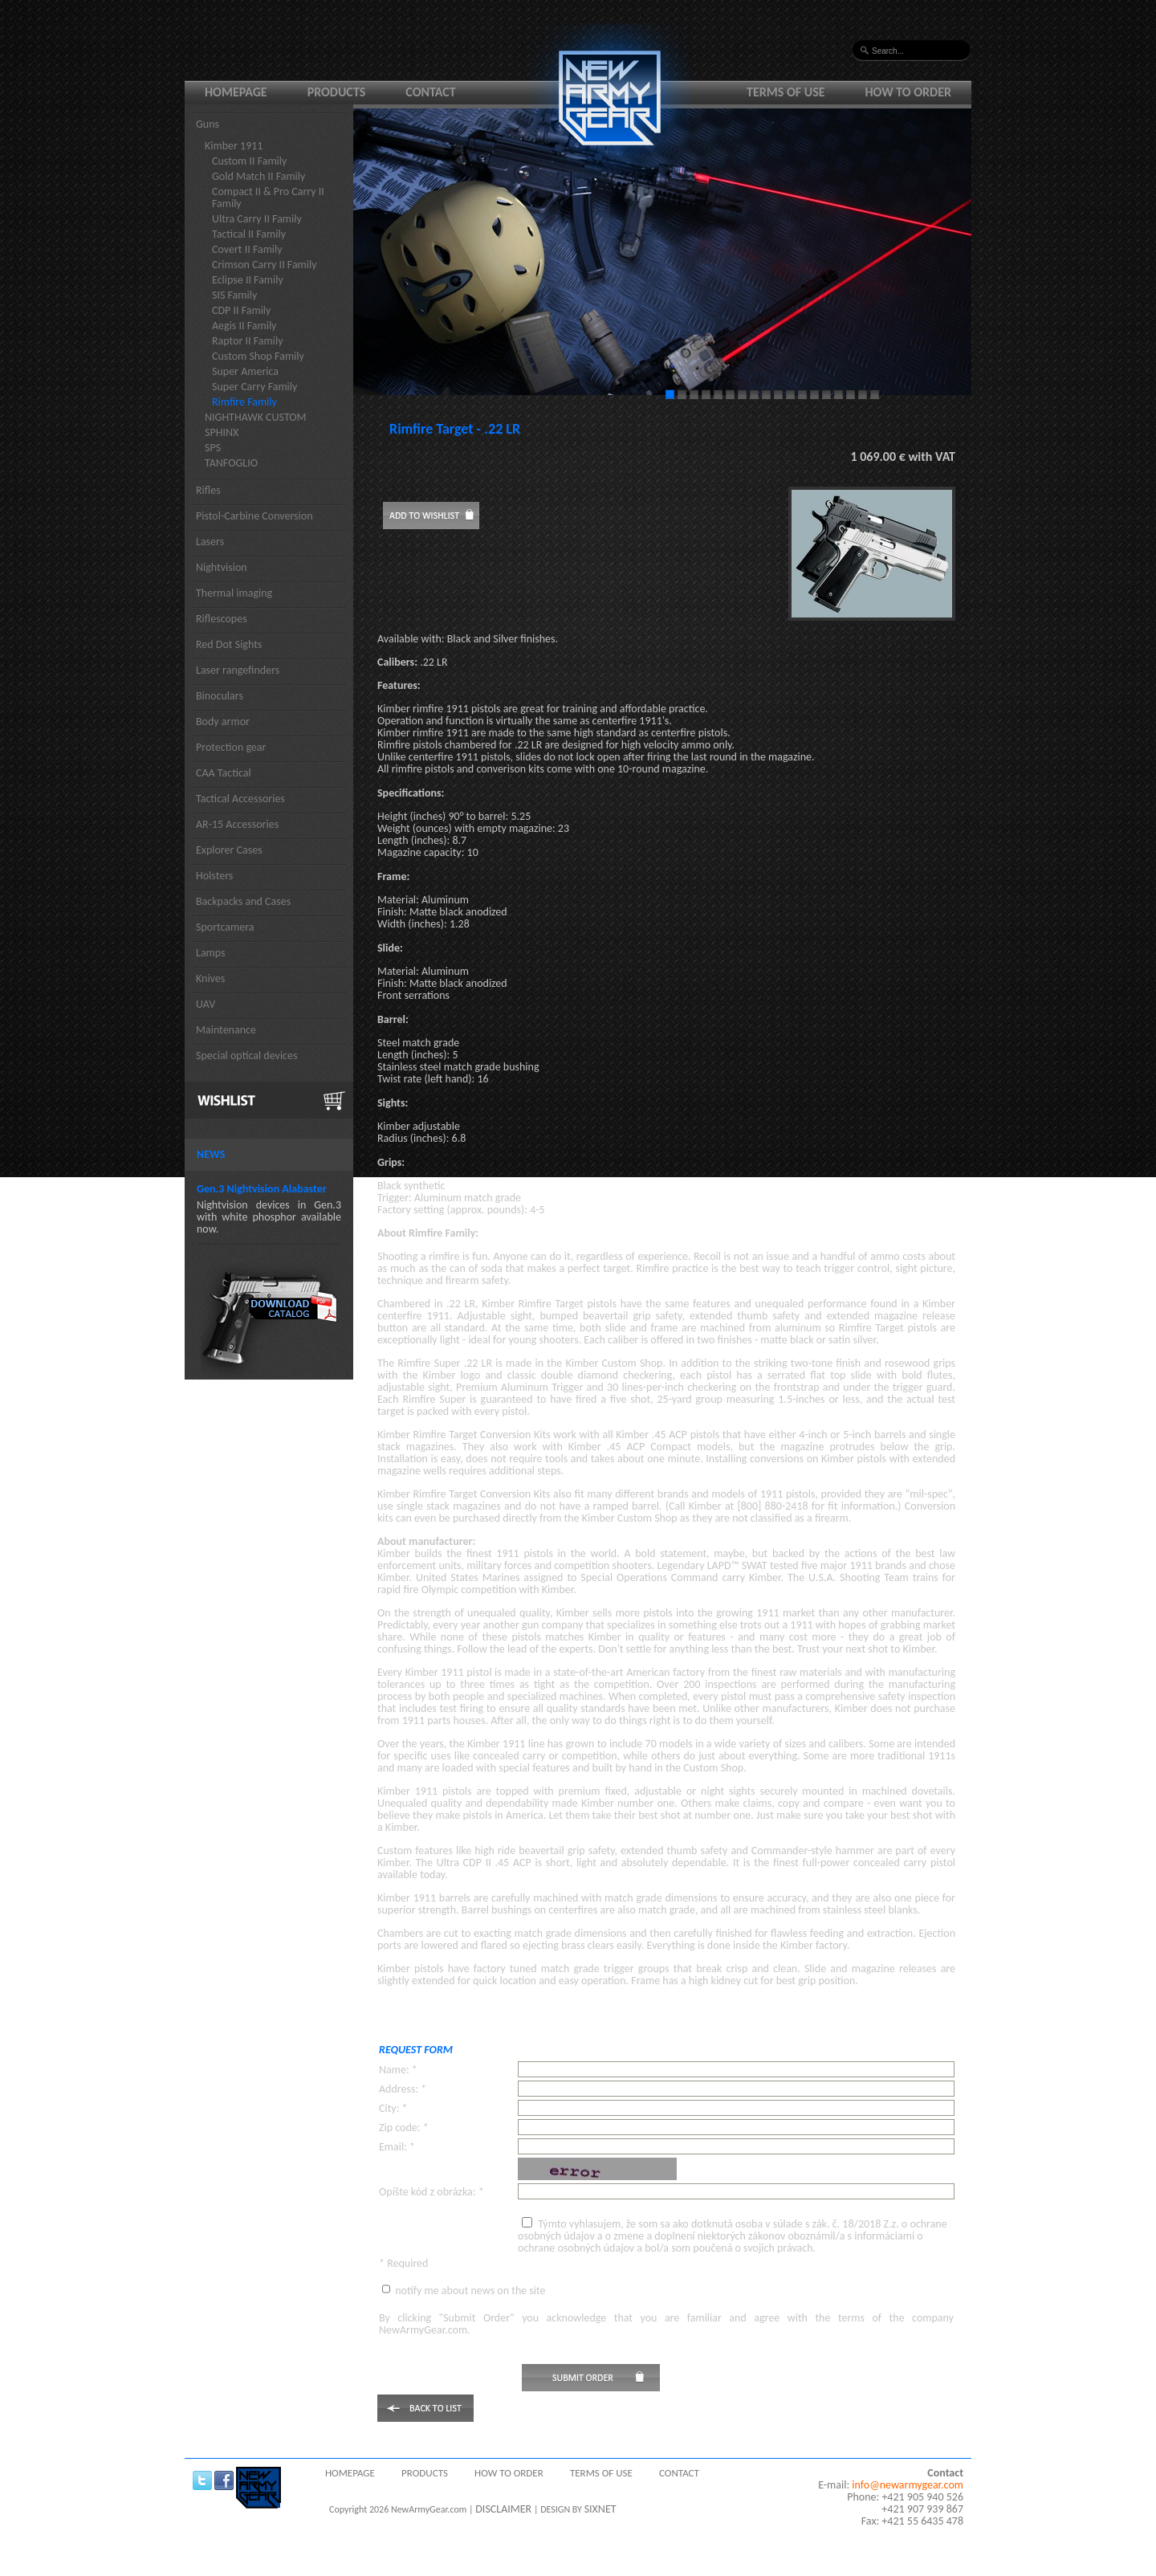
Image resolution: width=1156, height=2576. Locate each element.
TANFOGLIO (231, 463)
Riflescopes (221, 619)
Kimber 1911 (234, 146)
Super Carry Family (254, 386)
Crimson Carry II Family (264, 264)
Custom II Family (249, 161)
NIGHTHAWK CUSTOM (256, 417)
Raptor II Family (247, 341)
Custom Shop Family (258, 356)
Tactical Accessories (240, 799)
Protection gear (231, 747)
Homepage (236, 92)
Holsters (214, 876)
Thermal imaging (234, 593)
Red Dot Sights (229, 644)
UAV (205, 1004)
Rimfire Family (244, 402)
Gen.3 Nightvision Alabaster (262, 1189)
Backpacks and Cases (243, 901)
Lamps (211, 953)
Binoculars (219, 696)
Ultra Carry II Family (257, 219)
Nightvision (221, 567)
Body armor (223, 721)
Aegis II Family (244, 325)
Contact (430, 92)
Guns (207, 124)
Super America (245, 371)
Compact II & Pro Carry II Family (268, 197)
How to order (908, 92)
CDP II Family (241, 310)
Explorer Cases (229, 850)
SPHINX (221, 432)
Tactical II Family (249, 234)
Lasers (210, 542)
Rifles (208, 490)
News (211, 1154)
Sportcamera (225, 927)
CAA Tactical (223, 773)
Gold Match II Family (258, 176)
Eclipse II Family (247, 280)
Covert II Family (247, 249)
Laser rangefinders (237, 670)
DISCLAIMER (503, 2509)
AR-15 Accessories (237, 824)
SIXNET (600, 2509)
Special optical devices (247, 1056)
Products (336, 92)
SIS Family (234, 295)
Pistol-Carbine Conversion (254, 516)
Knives (210, 978)
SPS (213, 447)
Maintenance (226, 1030)
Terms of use (786, 92)
